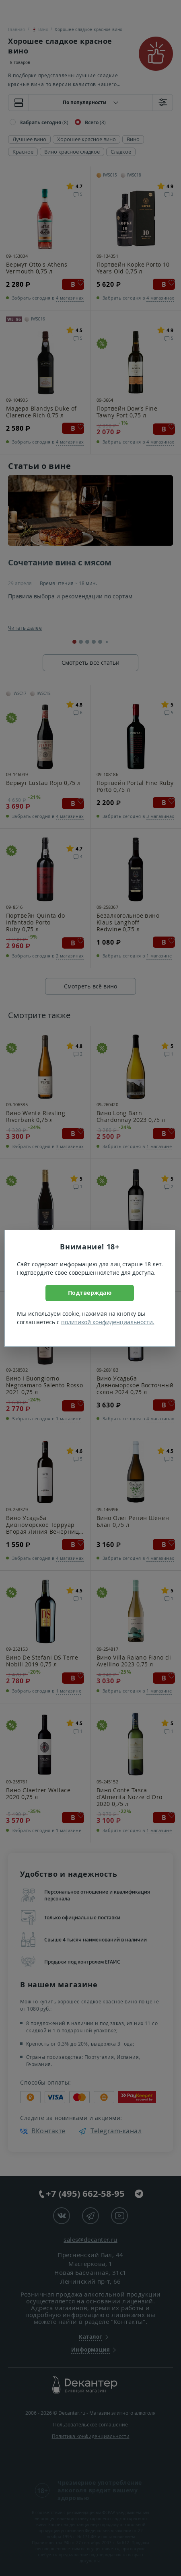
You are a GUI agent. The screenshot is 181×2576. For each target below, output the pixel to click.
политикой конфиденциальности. (107, 1322)
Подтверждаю (90, 1292)
